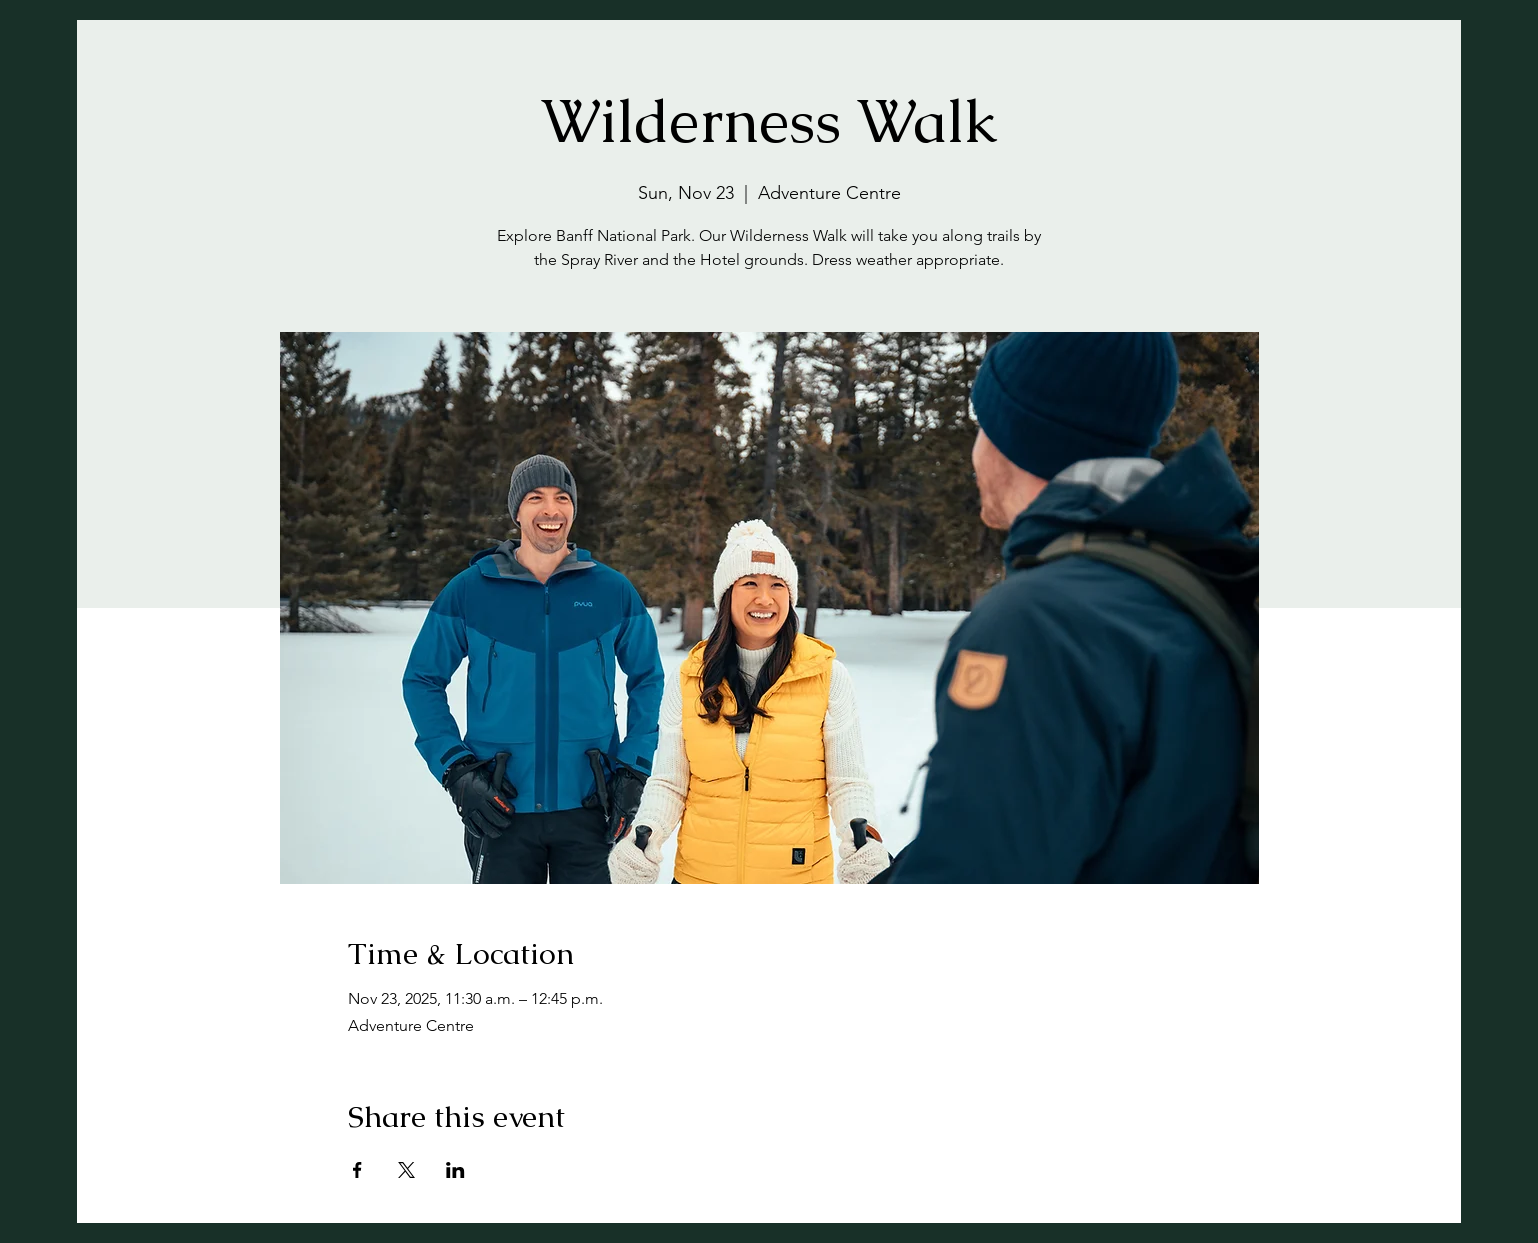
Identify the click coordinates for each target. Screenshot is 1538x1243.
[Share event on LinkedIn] (455, 1170)
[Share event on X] (406, 1170)
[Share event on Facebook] (357, 1170)
